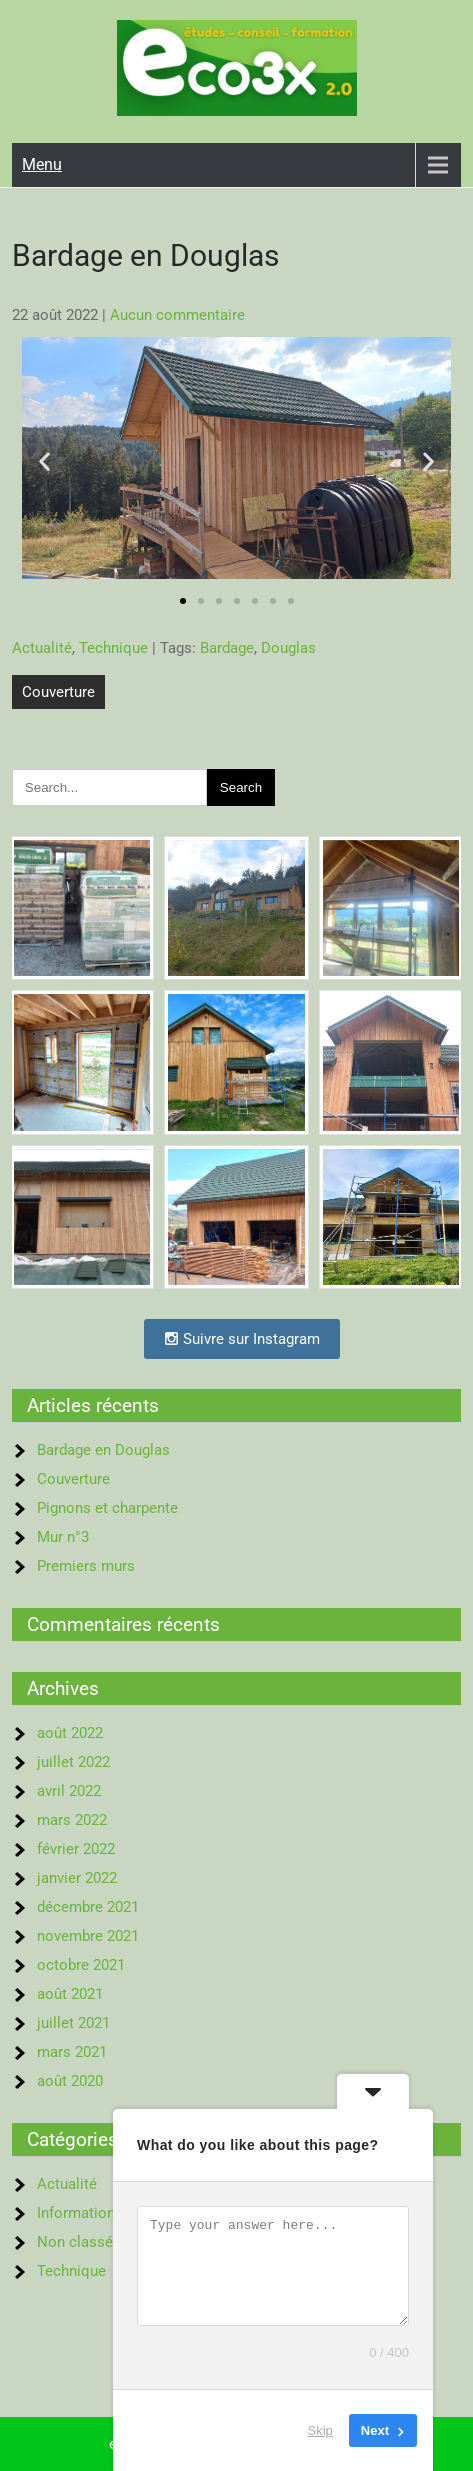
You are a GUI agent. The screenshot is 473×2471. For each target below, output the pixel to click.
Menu (42, 164)
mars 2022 (72, 1820)
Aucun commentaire (177, 315)
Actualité (42, 648)
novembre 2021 (88, 1936)
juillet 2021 (73, 2023)
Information (76, 2213)
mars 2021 (72, 2052)
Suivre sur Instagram (242, 1339)
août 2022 (70, 1733)
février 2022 (76, 1849)
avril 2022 (69, 1791)
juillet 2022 (73, 1762)
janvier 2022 (77, 1878)
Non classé (75, 2242)
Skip (320, 2430)
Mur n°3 (63, 1537)
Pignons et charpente (107, 1508)
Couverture (58, 692)
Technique (113, 648)
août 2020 (70, 2081)
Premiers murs (86, 1566)
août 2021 (70, 1994)
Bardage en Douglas (103, 1450)
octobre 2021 (81, 1965)
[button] (44, 461)
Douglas (288, 648)
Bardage (227, 648)
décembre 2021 (88, 1907)
